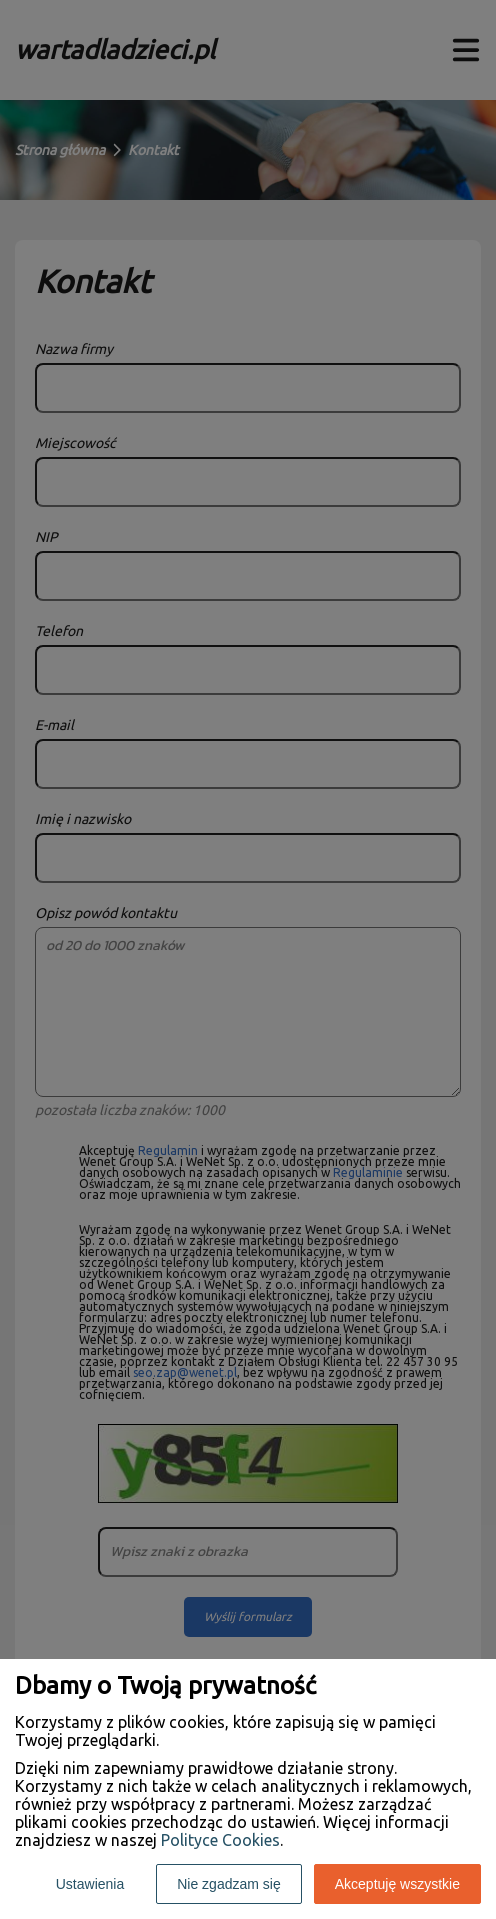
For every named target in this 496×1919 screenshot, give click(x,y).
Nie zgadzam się (229, 1884)
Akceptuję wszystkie (397, 1884)
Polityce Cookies (220, 1840)
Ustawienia (90, 1884)
